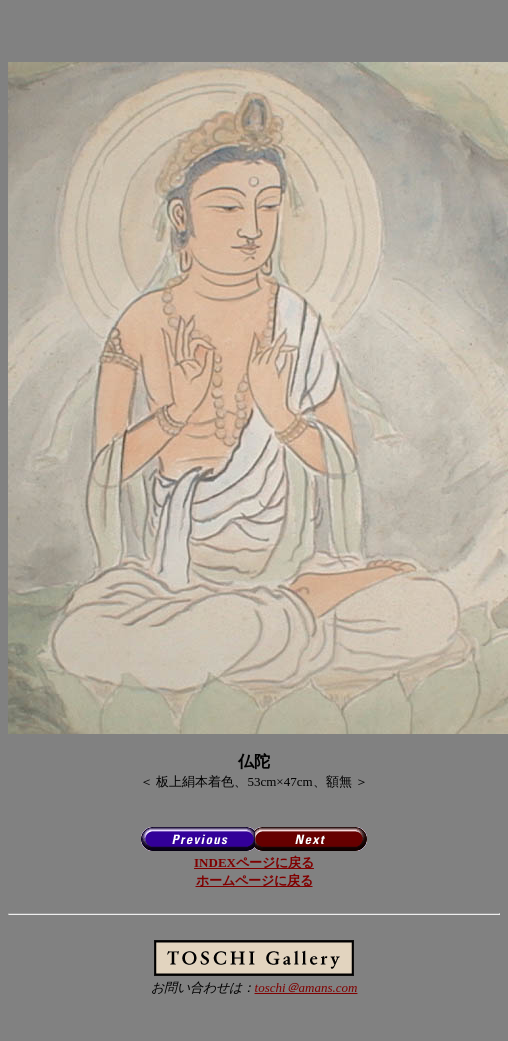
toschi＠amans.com (306, 987)
